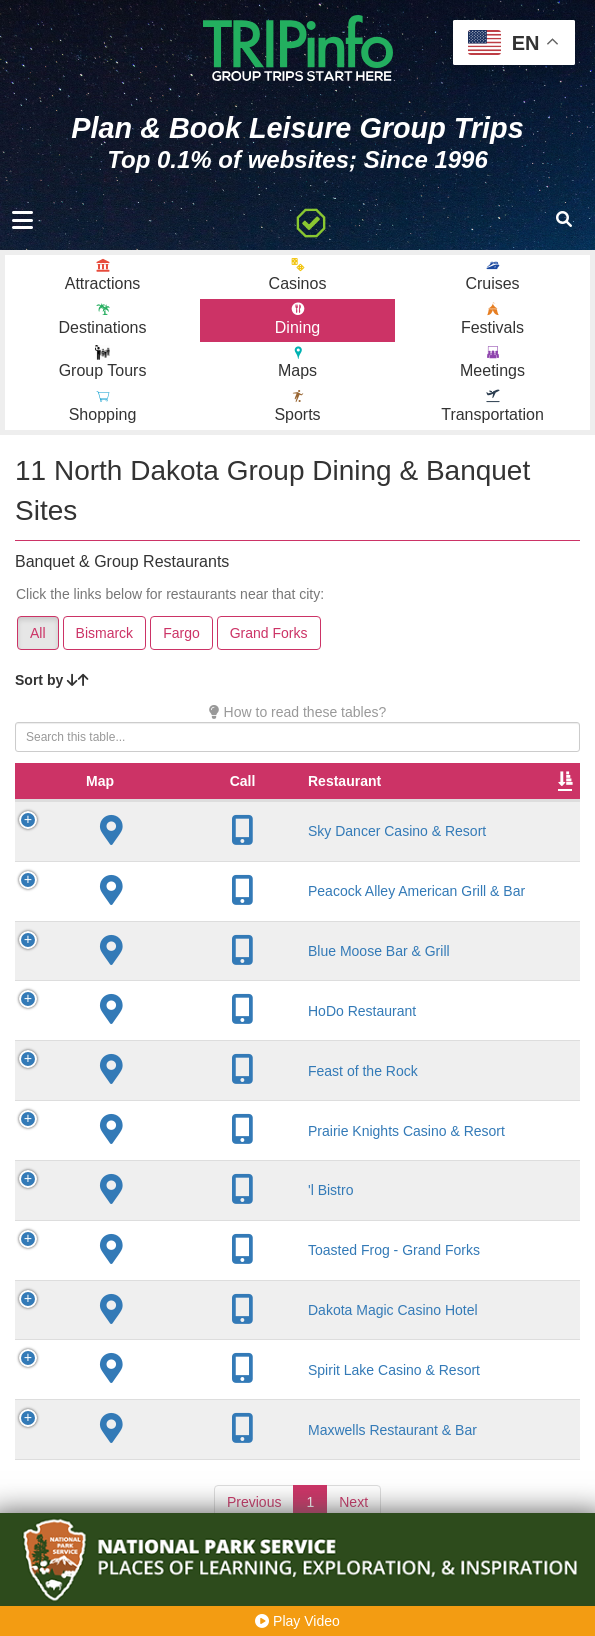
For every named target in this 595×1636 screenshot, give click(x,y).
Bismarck (105, 633)
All (38, 633)
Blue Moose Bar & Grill (218, 971)
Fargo (181, 633)
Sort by (52, 680)
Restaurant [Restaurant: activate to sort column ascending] (183, 801)
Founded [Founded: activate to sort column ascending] (425, 801)
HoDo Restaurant (201, 1031)
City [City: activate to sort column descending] (319, 801)
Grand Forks (269, 633)
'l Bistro (169, 1210)
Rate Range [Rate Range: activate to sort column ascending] (514, 791)
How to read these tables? (298, 712)
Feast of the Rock (202, 1091)
